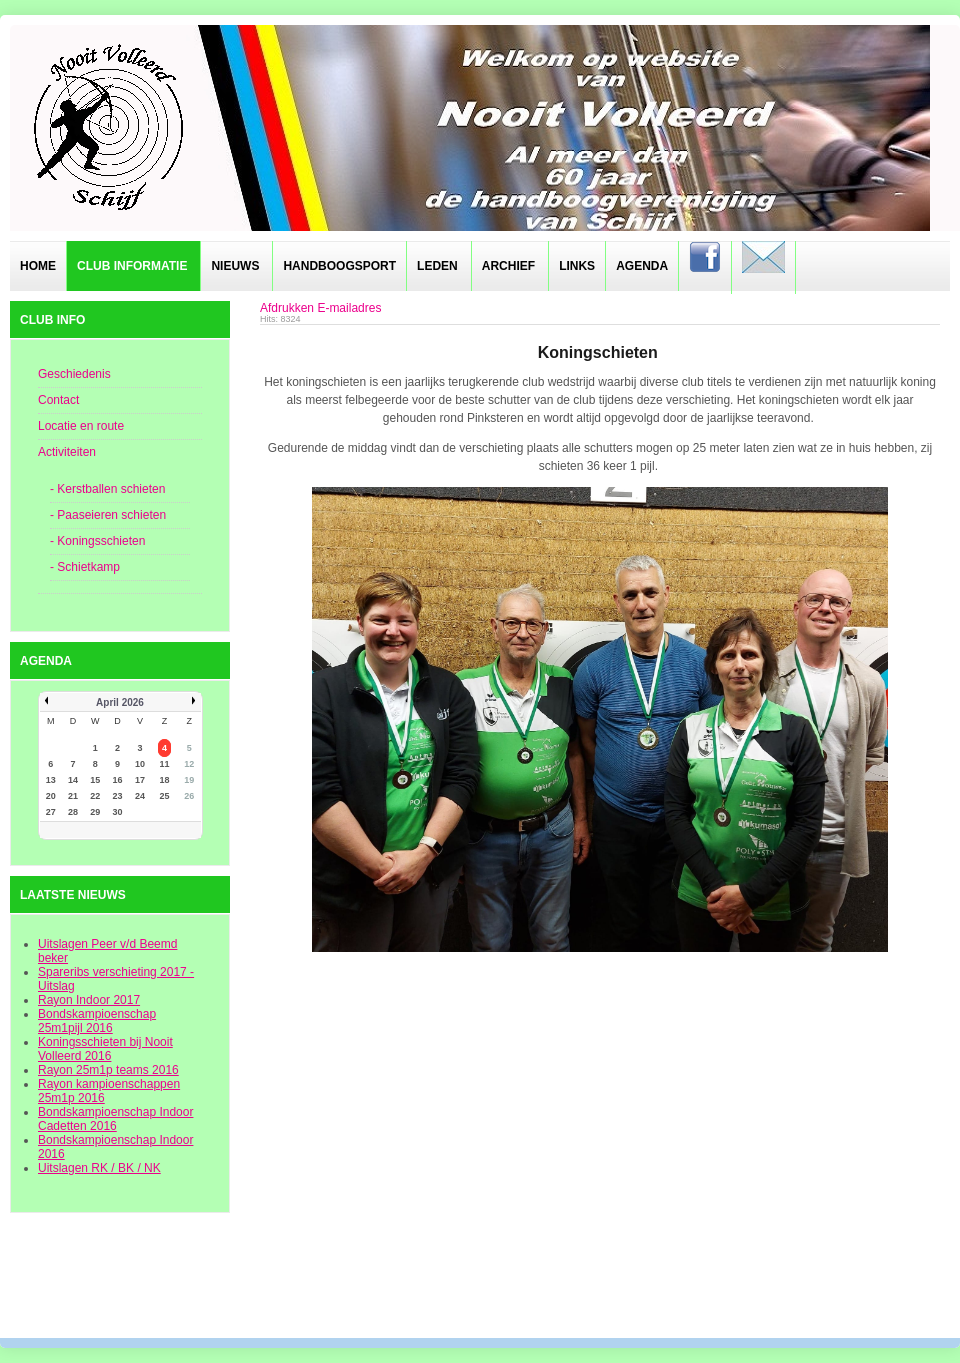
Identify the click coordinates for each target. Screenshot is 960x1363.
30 (118, 812)
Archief (508, 266)
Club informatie (132, 266)
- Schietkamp (85, 567)
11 (165, 764)
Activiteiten (67, 452)
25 (165, 796)
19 (189, 780)
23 (118, 796)
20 (51, 796)
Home (38, 266)
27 (51, 812)
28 (73, 812)
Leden (437, 266)
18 (165, 780)
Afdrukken (287, 308)
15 (95, 780)
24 (140, 796)
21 (73, 796)
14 (73, 780)
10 (140, 764)
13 (51, 780)
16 (118, 780)
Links (577, 266)
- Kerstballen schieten (107, 489)
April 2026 (120, 702)
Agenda (642, 266)
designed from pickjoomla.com (480, 1285)
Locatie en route (81, 426)
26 (189, 796)
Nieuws (235, 266)
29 (95, 812)
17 (140, 780)
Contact (58, 400)
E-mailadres (349, 308)
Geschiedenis (74, 374)
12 (189, 764)
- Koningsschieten (97, 541)
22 (95, 796)
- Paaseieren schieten (108, 515)
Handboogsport (339, 266)
